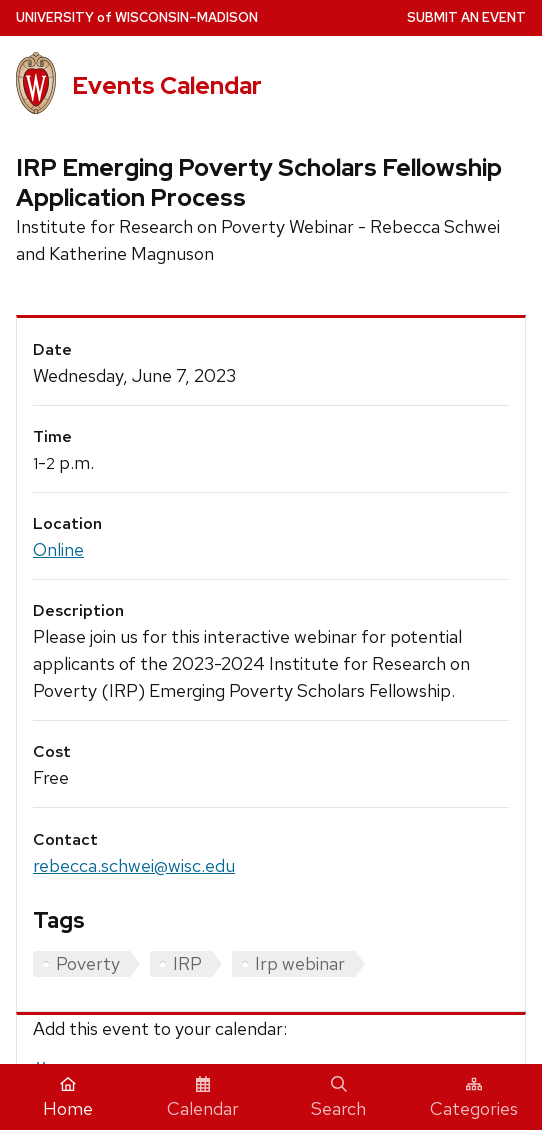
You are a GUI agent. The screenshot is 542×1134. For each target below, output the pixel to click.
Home (68, 1098)
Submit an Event (466, 17)
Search (338, 1098)
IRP (187, 963)
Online (58, 549)
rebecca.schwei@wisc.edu (134, 865)
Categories (474, 1098)
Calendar (203, 1098)
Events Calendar (167, 85)
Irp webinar (300, 963)
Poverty (88, 963)
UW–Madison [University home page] (137, 17)
